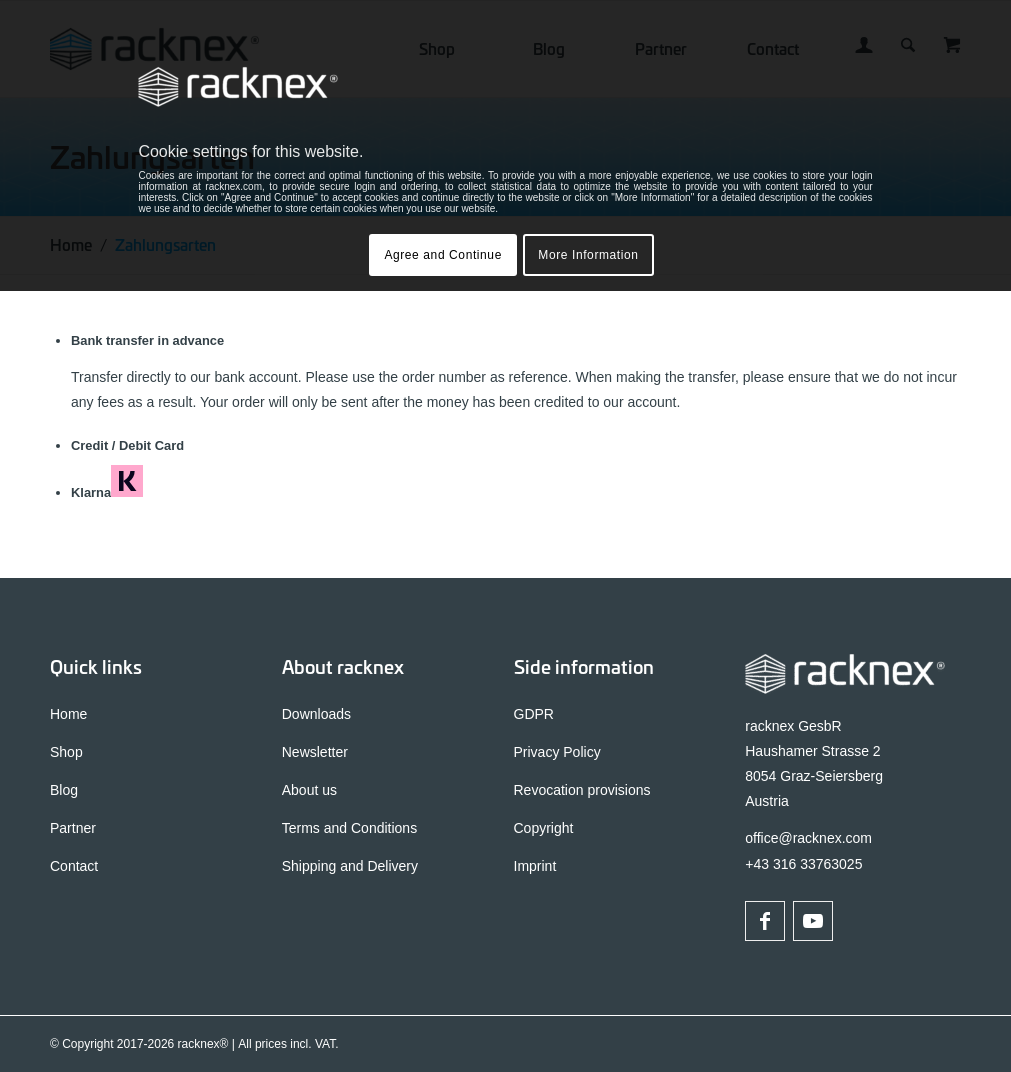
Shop (66, 752)
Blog (64, 790)
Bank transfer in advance (147, 340)
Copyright (544, 828)
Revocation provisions (582, 790)
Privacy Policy (557, 752)
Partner (73, 828)
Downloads (316, 714)
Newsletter (315, 752)
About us (309, 790)
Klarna (107, 492)
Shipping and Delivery (350, 866)
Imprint (535, 866)
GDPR (534, 714)
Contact (74, 866)
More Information (588, 255)
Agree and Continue (443, 255)
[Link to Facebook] (765, 921)
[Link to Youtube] (813, 921)
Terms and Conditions (349, 828)
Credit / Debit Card (127, 445)
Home (68, 714)
